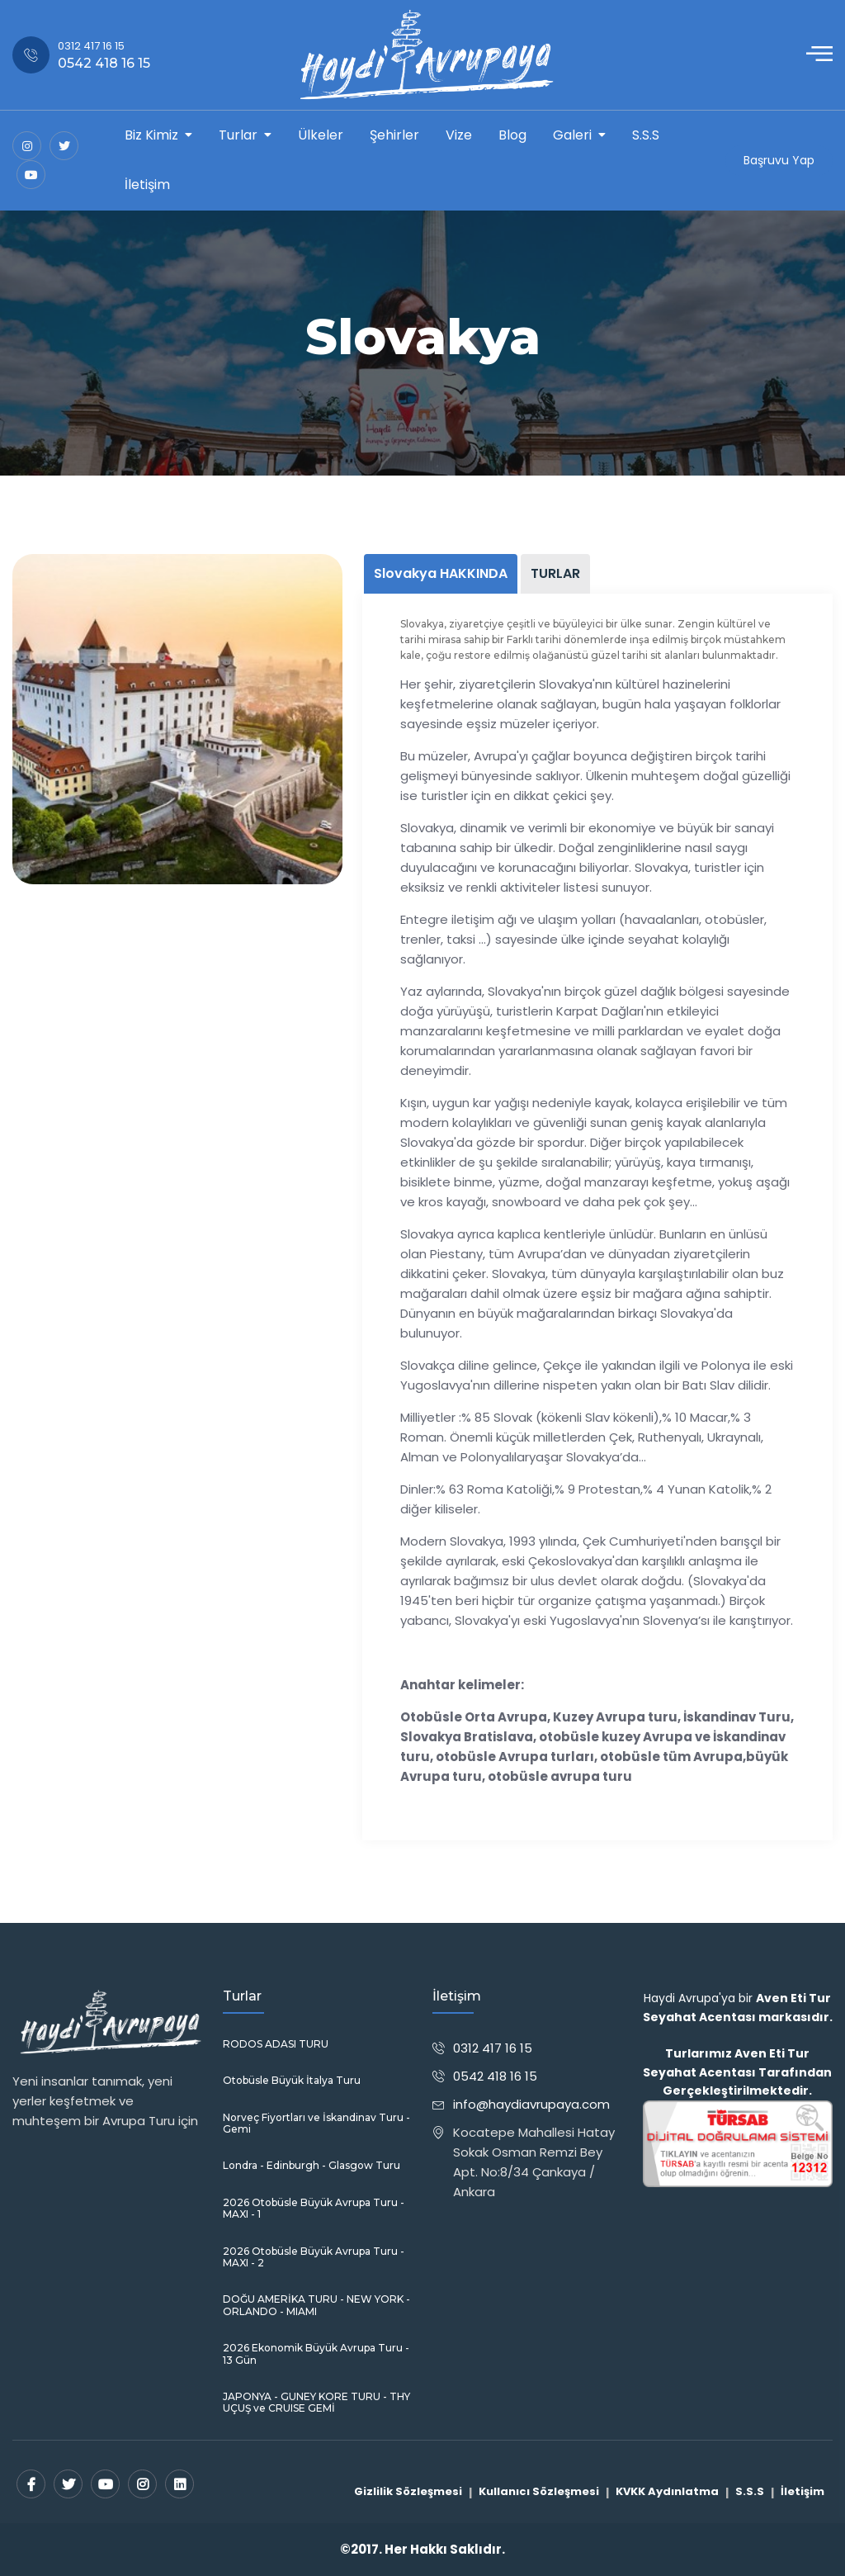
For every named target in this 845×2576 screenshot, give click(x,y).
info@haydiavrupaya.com (531, 2104)
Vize (459, 134)
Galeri (572, 134)
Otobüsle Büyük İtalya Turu (292, 2080)
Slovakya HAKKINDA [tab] (440, 573)
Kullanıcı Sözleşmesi (539, 2491)
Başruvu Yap (779, 160)
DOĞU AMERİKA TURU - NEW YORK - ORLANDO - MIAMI (316, 2305)
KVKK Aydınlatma (667, 2491)
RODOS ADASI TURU (275, 2044)
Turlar (238, 134)
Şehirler (394, 134)
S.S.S (645, 134)
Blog (512, 134)
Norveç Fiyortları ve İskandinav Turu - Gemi (316, 2123)
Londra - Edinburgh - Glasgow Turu (311, 2165)
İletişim (147, 184)
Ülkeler (320, 134)
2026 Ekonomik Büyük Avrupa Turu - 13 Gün (316, 2353)
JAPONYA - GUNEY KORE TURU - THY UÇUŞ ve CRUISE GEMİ (316, 2402)
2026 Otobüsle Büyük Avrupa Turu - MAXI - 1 (313, 2208)
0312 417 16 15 (492, 2048)
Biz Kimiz (151, 134)
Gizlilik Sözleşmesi (408, 2491)
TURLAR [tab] (555, 573)
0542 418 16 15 (495, 2076)
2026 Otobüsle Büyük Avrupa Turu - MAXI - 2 (313, 2257)
